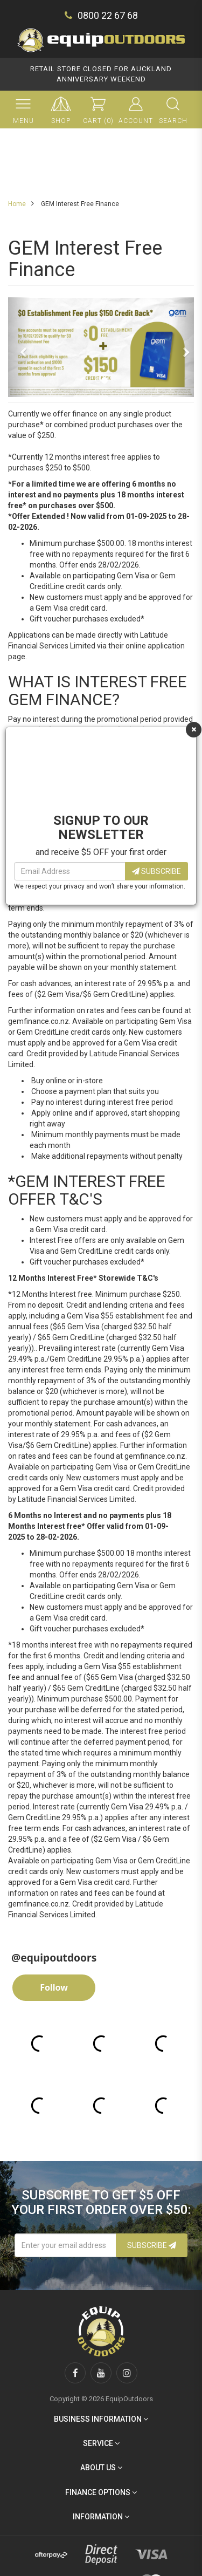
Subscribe (156, 871)
